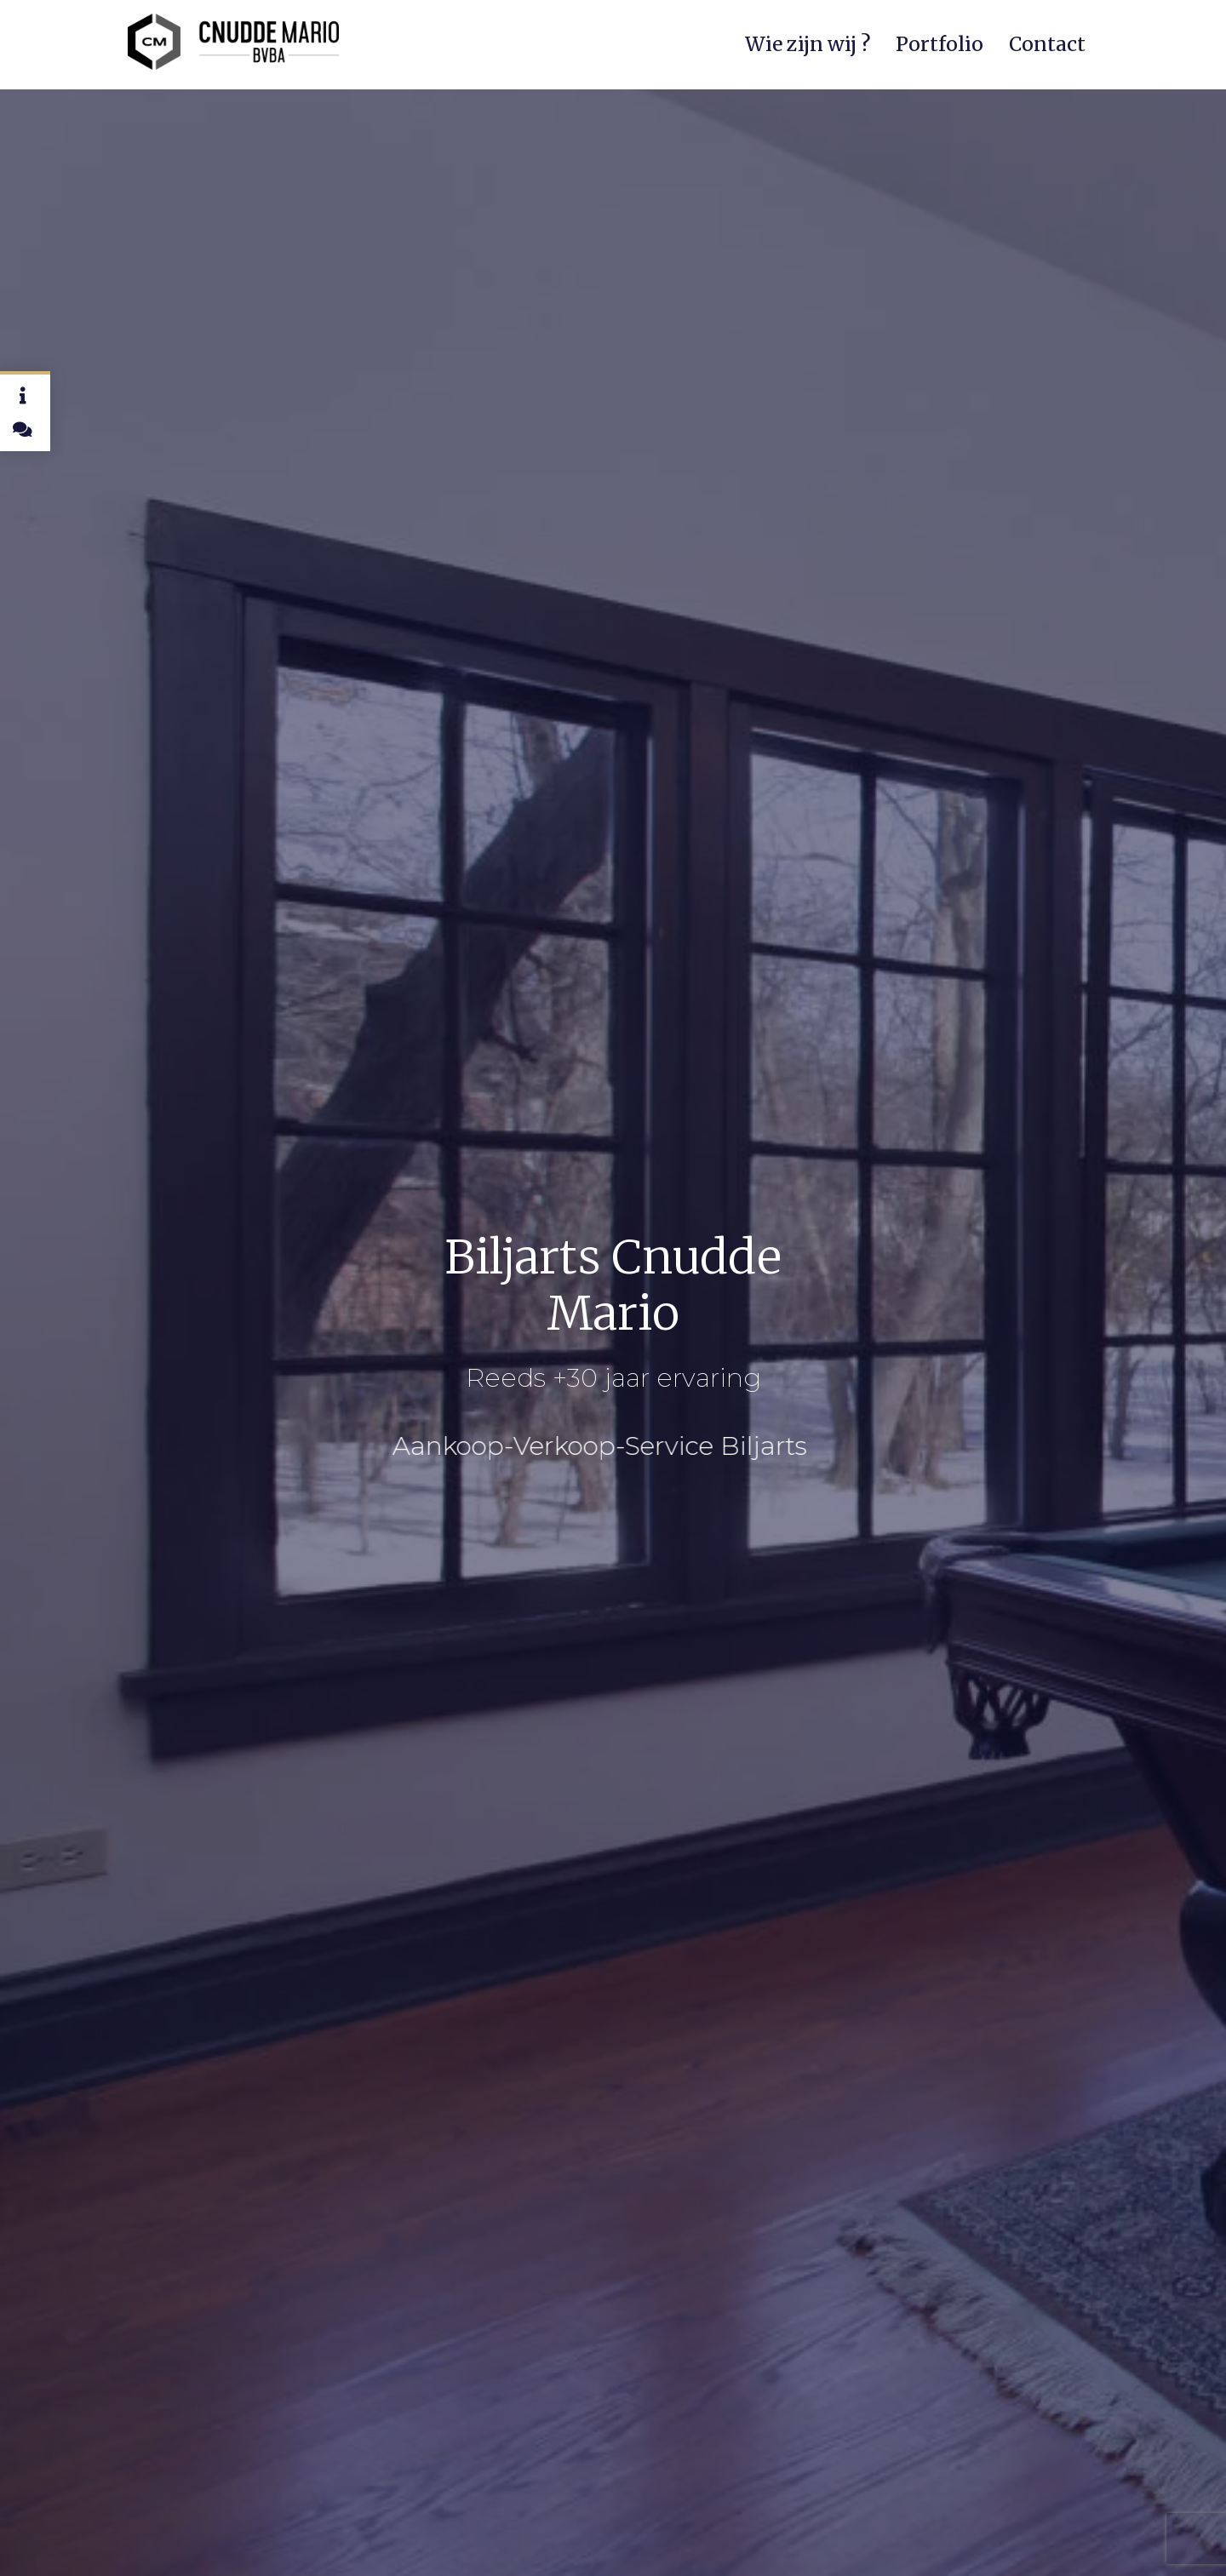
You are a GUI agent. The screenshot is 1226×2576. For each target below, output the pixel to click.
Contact (1047, 43)
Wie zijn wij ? (807, 43)
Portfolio (939, 43)
